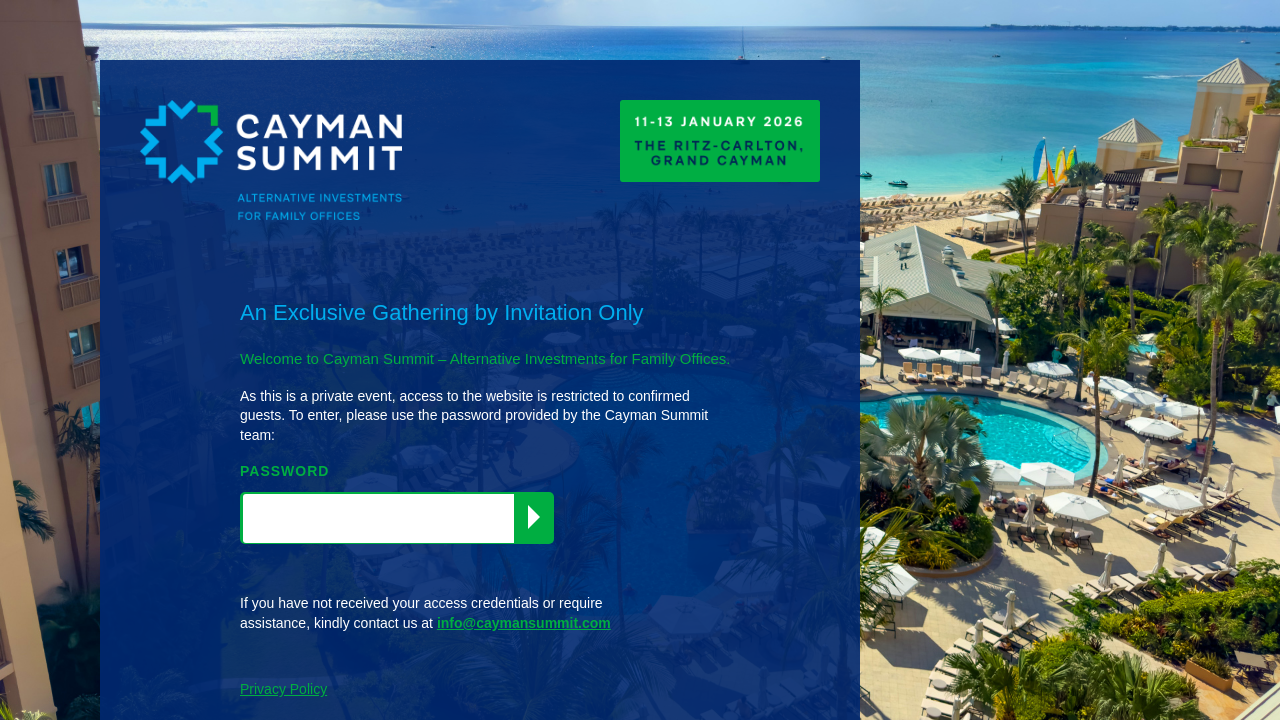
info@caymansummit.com (524, 623)
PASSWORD (284, 471)
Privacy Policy (283, 689)
